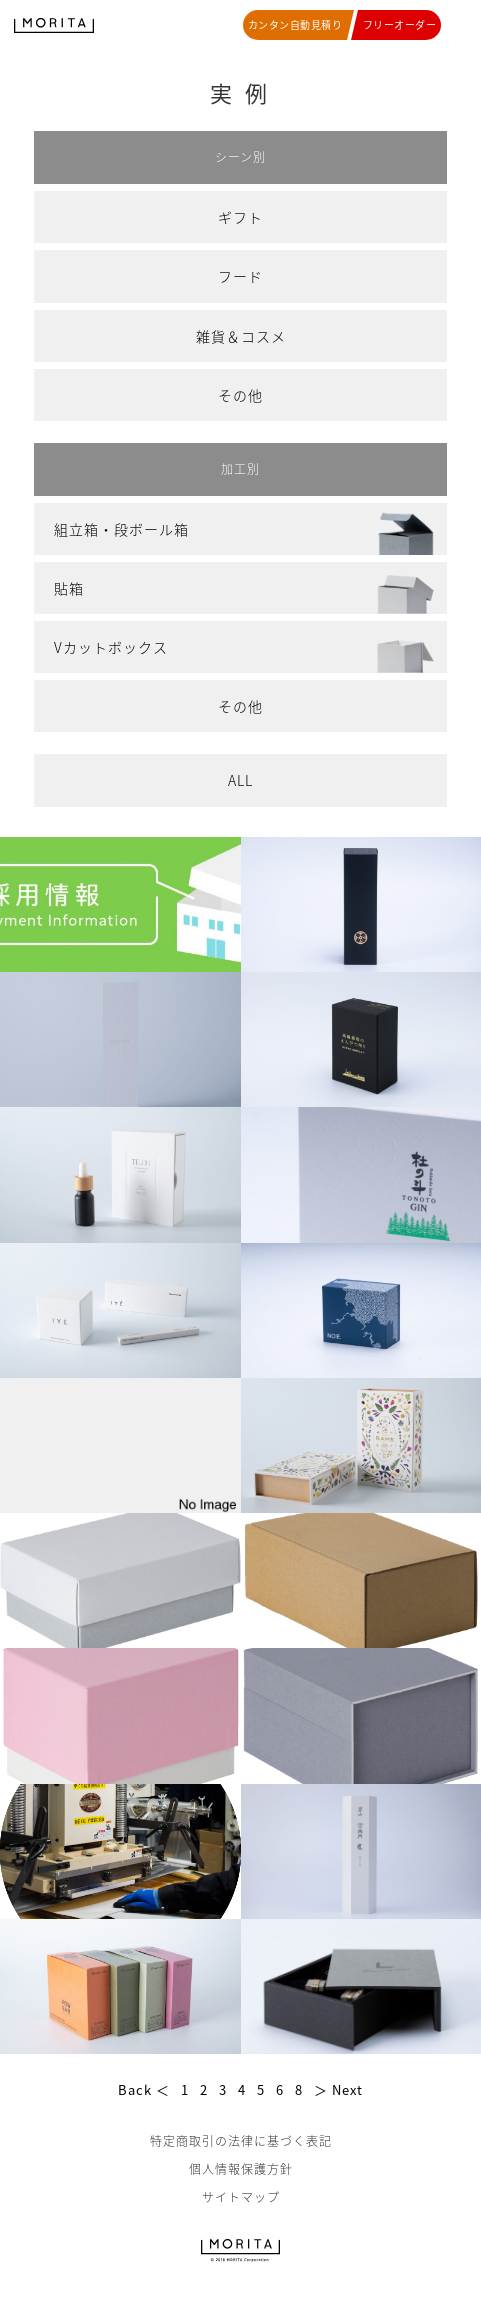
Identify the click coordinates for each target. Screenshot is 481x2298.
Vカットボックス (111, 647)
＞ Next (338, 2089)
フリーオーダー (400, 24)
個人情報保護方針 (241, 2169)
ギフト (240, 217)
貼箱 (69, 588)
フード (240, 276)
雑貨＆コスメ (241, 336)
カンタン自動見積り (295, 24)
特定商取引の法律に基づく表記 (241, 2141)
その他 (240, 395)
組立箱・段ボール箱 (121, 529)
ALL (240, 780)
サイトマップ (241, 2197)
